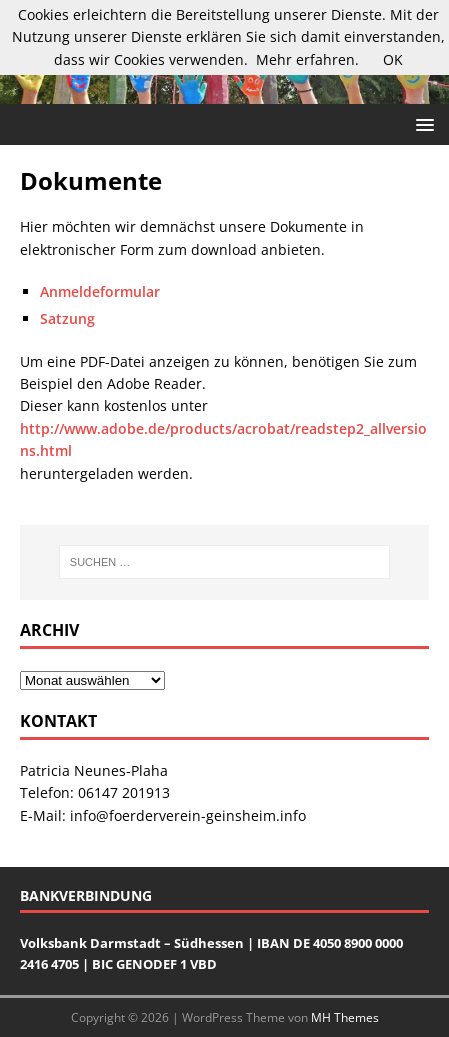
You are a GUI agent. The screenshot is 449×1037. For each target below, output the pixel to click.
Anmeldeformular (100, 291)
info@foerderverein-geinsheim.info (188, 815)
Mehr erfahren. (307, 59)
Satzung (67, 318)
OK (393, 59)
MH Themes (345, 1017)
